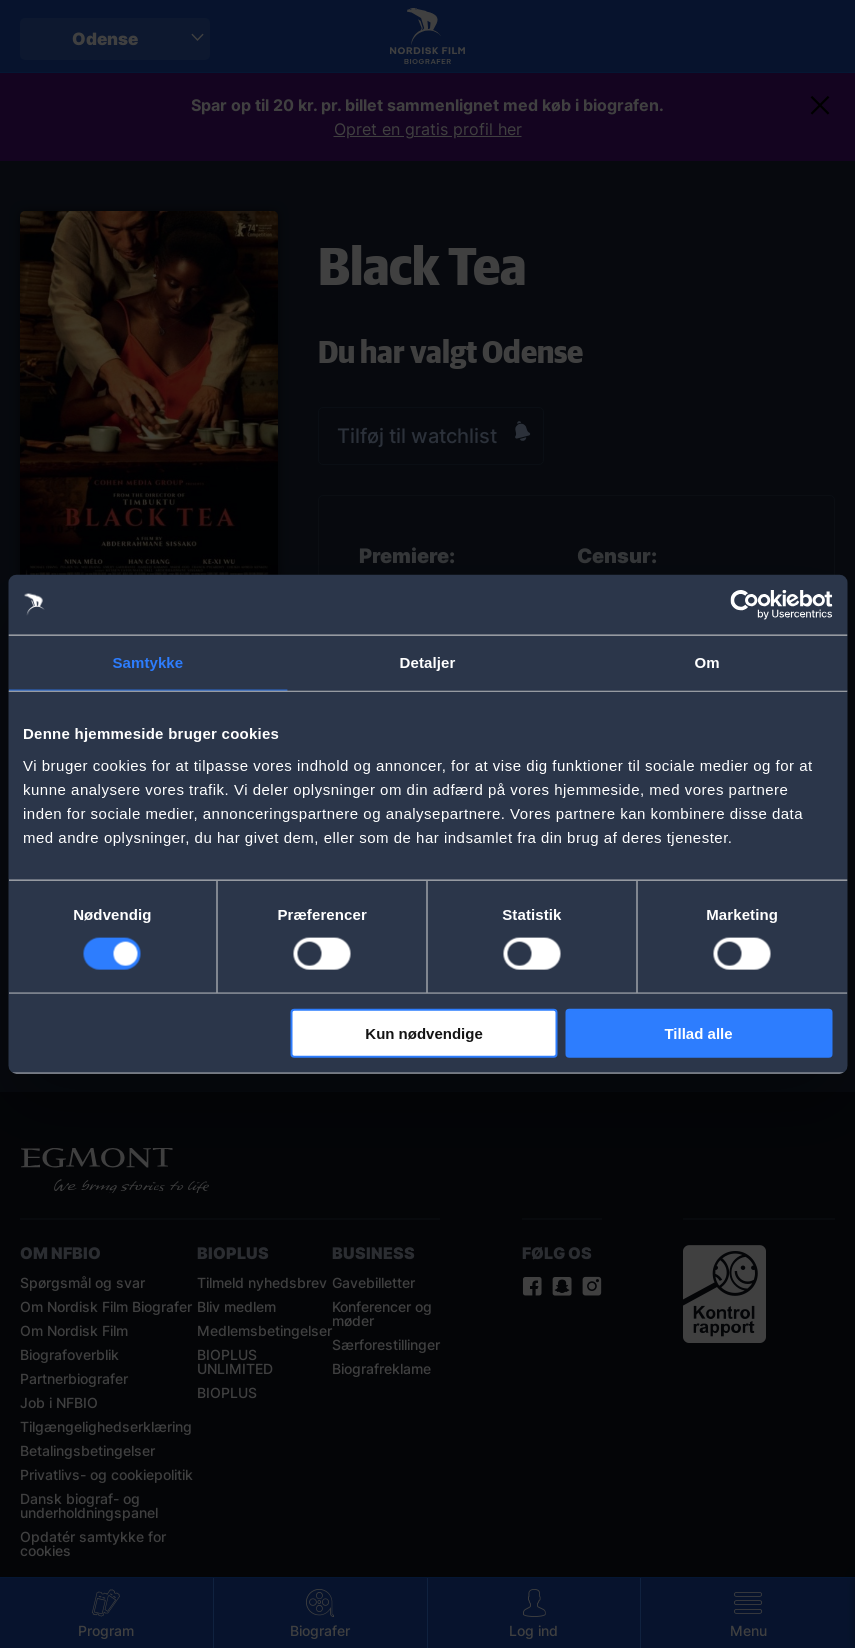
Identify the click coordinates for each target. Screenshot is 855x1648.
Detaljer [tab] (428, 662)
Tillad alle (698, 1032)
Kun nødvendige (424, 1032)
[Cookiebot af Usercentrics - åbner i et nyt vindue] (744, 605)
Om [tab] (707, 662)
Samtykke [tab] (147, 662)
